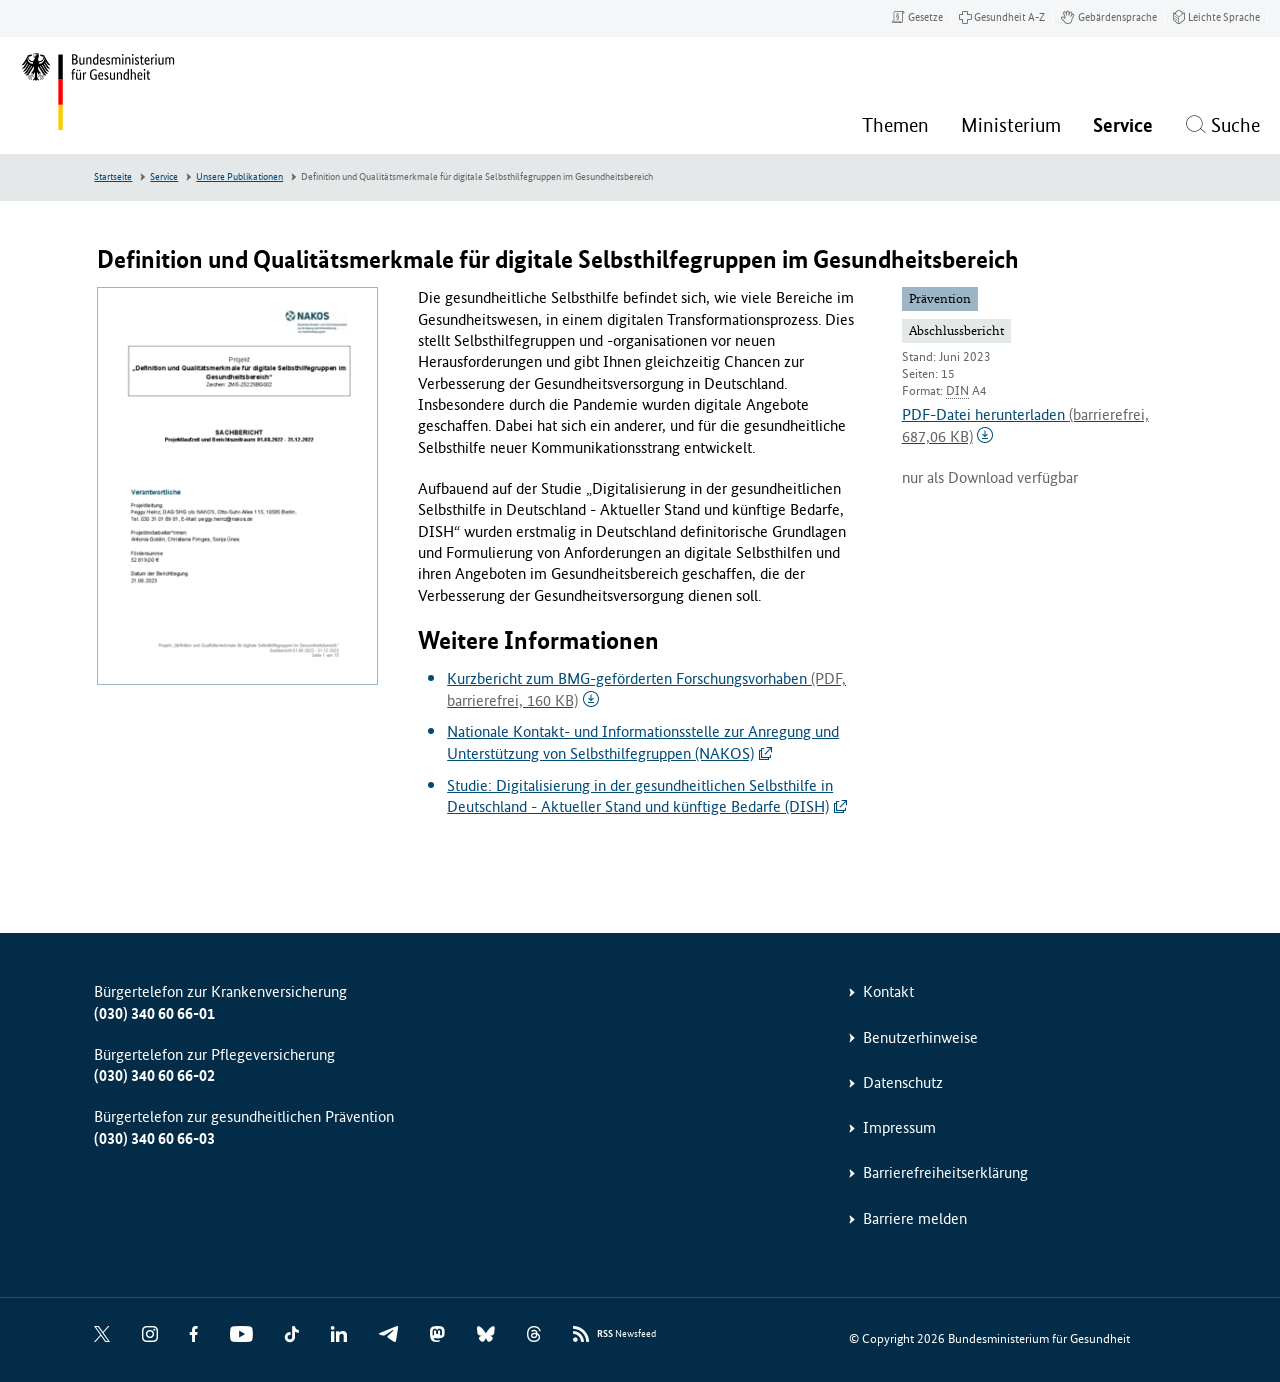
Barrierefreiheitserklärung (945, 1172)
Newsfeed (626, 1334)
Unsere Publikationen (239, 177)
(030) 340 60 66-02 (154, 1075)
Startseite (113, 177)
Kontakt (888, 991)
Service (164, 177)
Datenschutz (903, 1082)
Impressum (899, 1127)
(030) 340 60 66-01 (154, 1013)
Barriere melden (915, 1218)
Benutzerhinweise (920, 1037)
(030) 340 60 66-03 (154, 1138)
